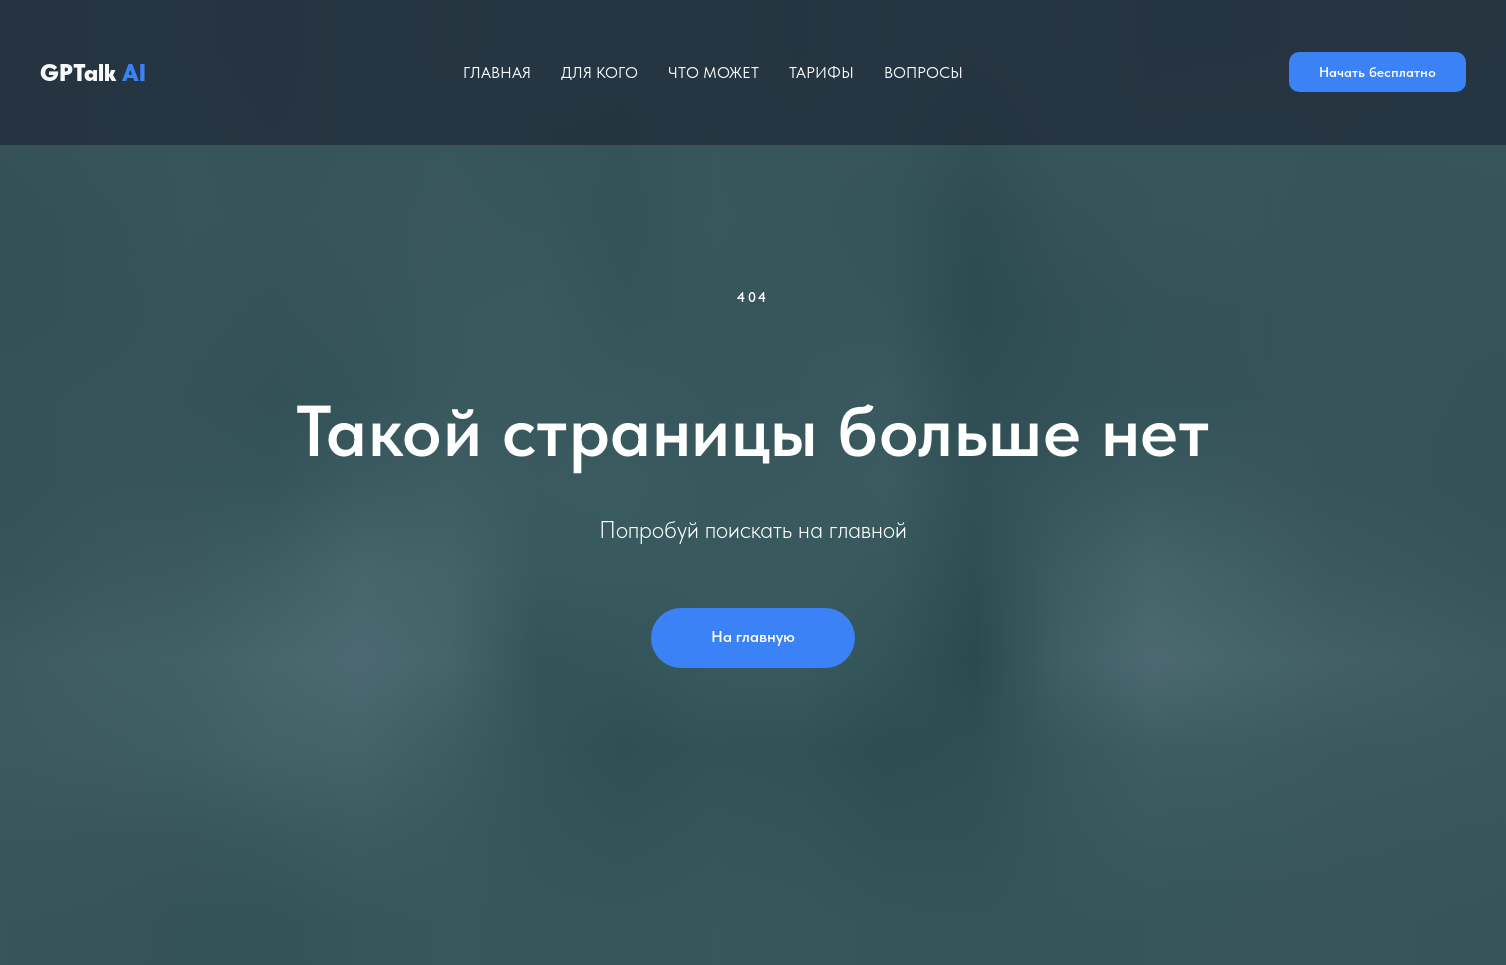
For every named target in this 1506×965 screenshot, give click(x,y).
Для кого (599, 72)
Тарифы (821, 72)
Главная (497, 72)
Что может (713, 72)
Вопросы (923, 72)
